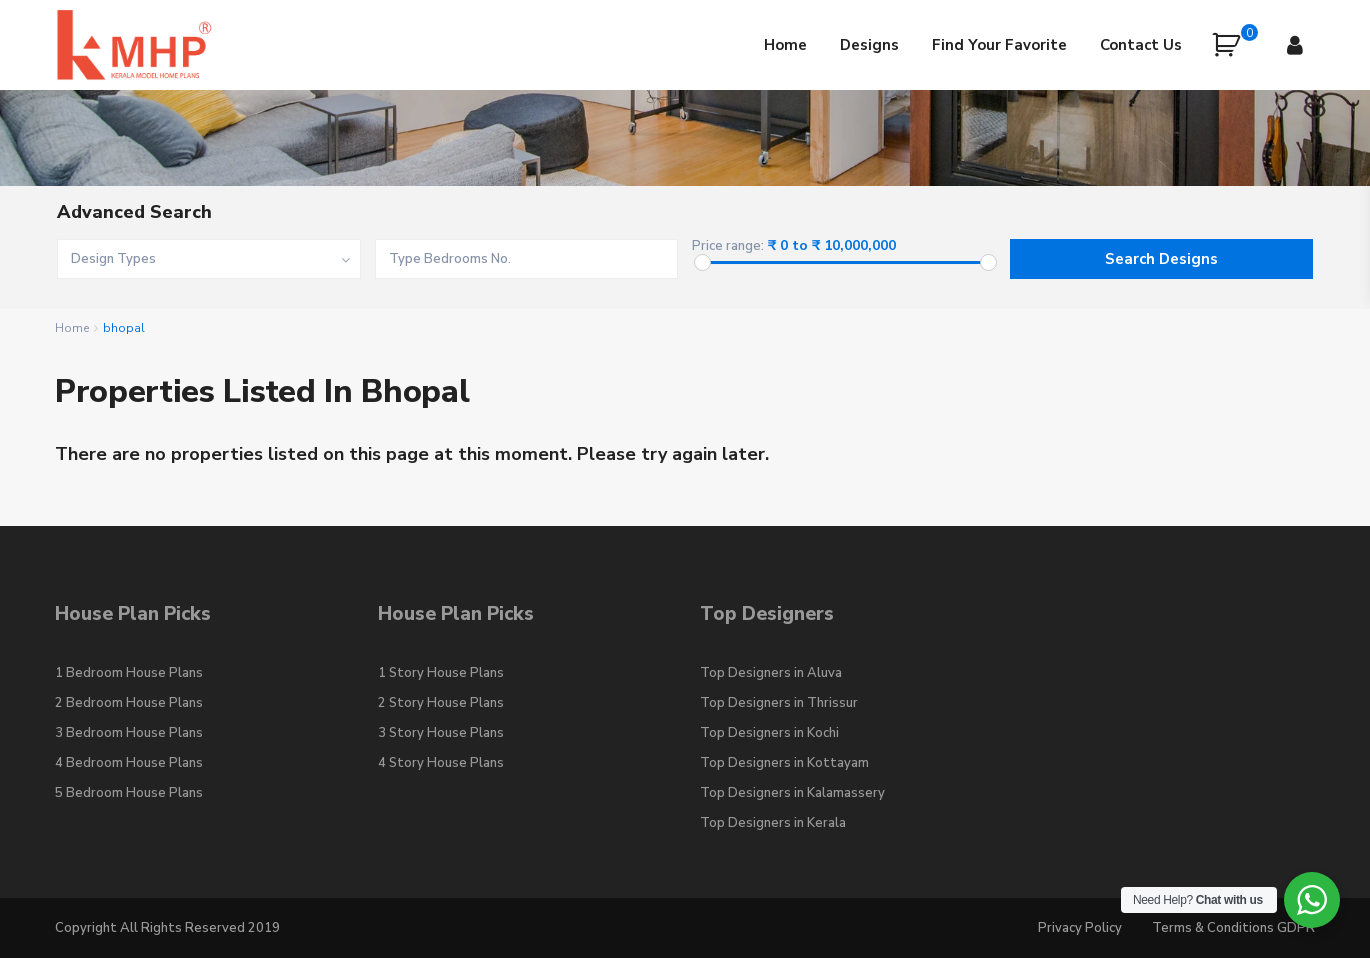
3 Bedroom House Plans (129, 733)
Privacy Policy (1080, 928)
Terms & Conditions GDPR (1233, 928)
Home (785, 45)
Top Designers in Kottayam (784, 763)
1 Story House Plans (441, 673)
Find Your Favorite (999, 45)
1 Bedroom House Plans (129, 673)
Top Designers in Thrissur (779, 703)
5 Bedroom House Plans (129, 793)
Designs (869, 45)
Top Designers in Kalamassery (792, 793)
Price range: (728, 246)
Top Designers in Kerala (773, 823)
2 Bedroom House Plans (129, 703)
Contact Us (1141, 45)
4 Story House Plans (441, 763)
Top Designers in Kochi (769, 733)
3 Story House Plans (441, 733)
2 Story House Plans (441, 703)
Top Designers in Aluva (771, 673)
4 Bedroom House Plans (129, 763)
